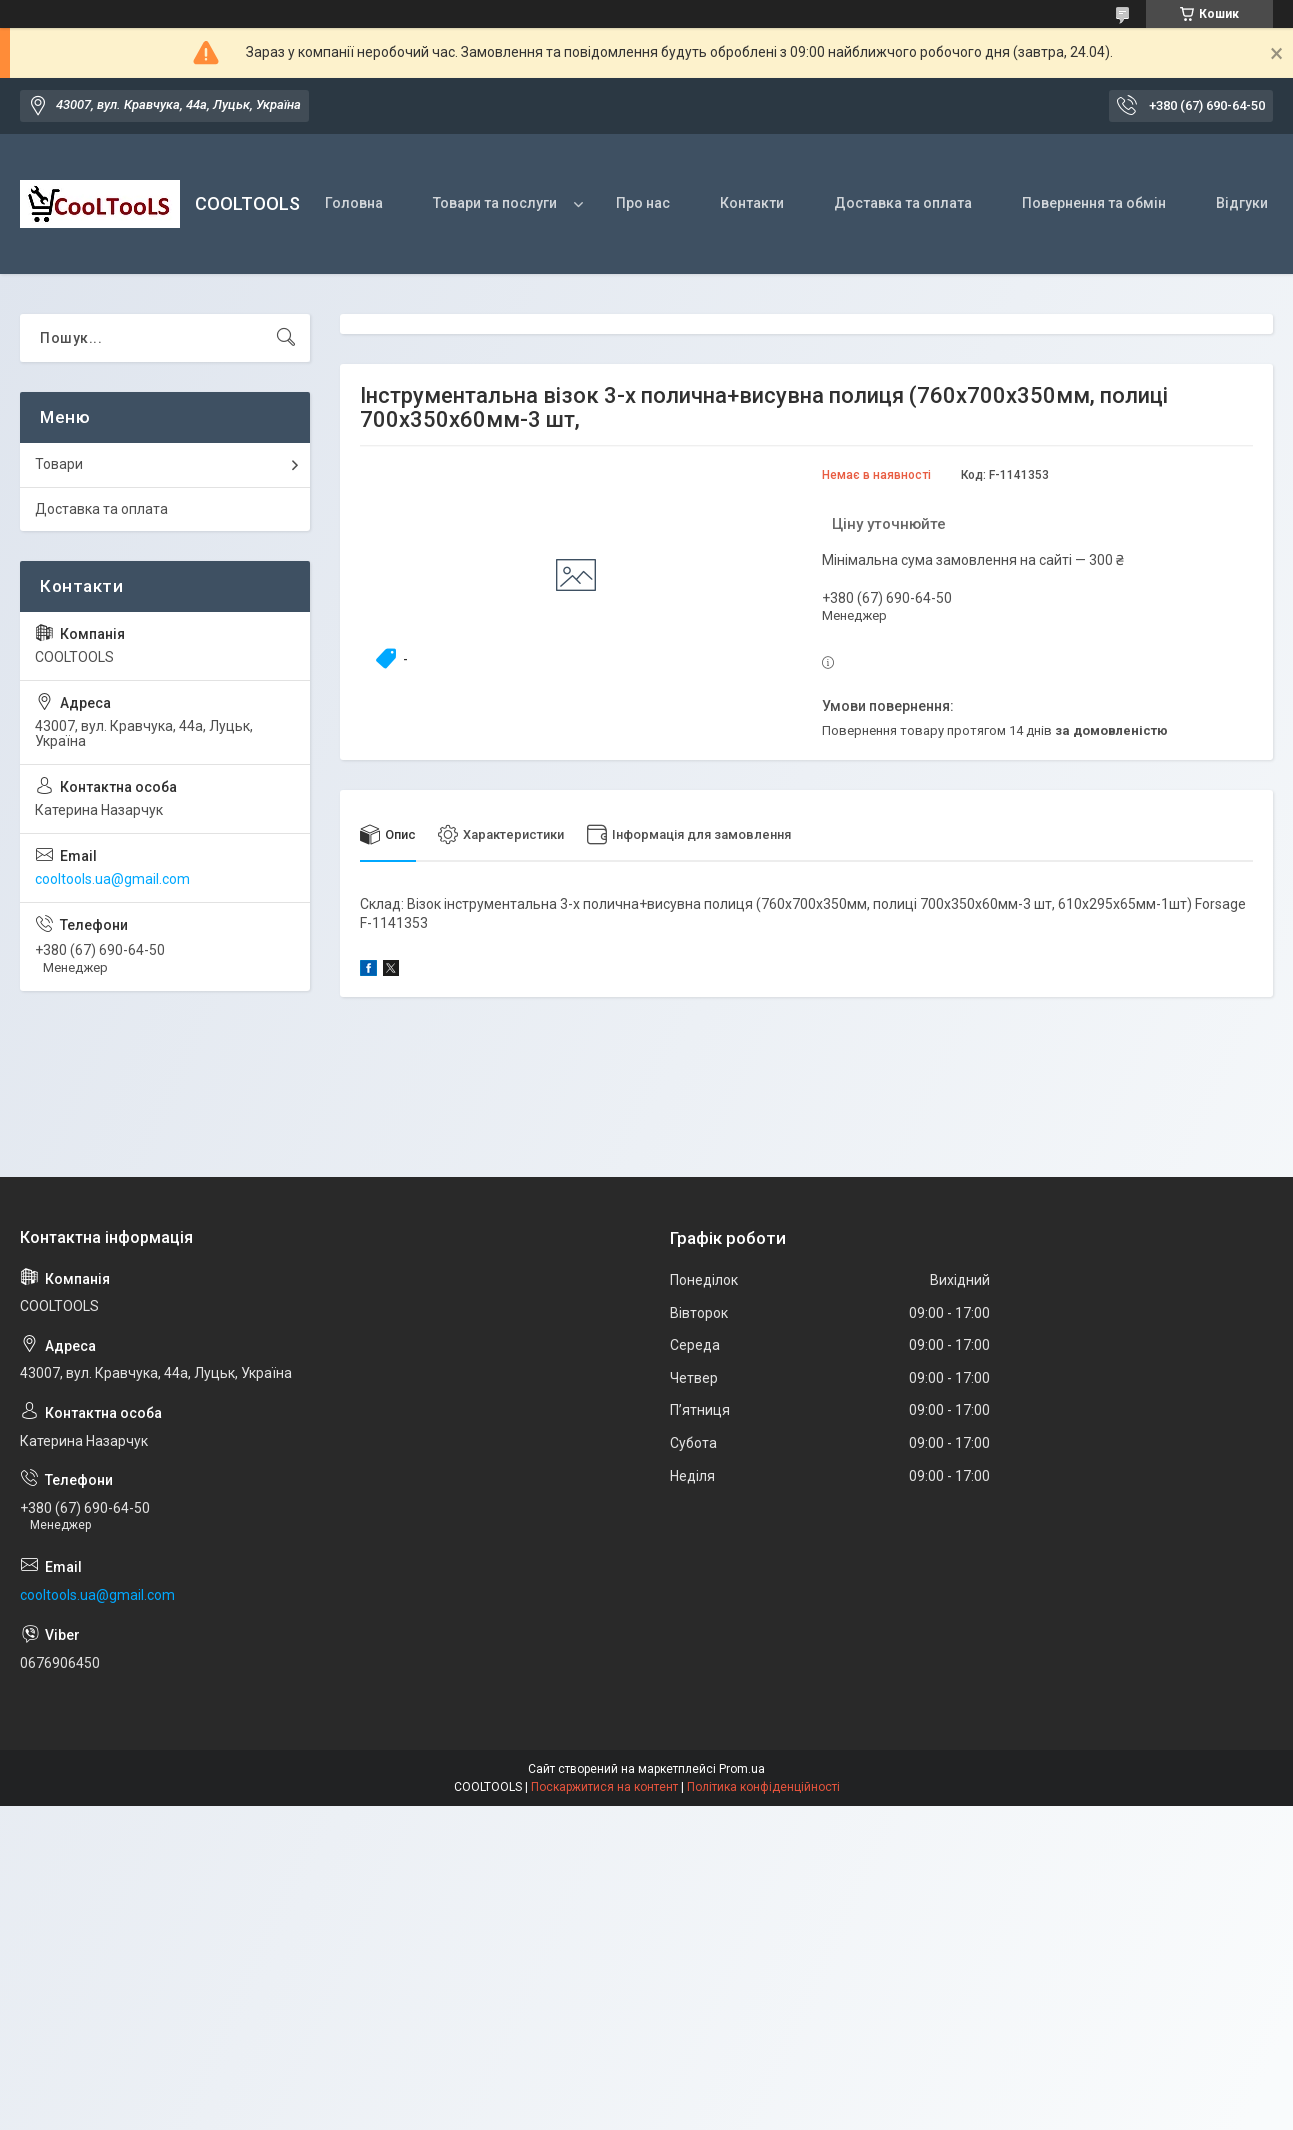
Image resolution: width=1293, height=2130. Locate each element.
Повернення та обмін (1094, 203)
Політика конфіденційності (763, 1787)
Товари (59, 464)
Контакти (752, 203)
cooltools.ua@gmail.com (112, 879)
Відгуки (1242, 203)
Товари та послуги (495, 203)
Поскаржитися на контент (604, 1787)
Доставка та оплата (903, 203)
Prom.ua (742, 1769)
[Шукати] (286, 338)
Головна (354, 203)
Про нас (643, 203)
